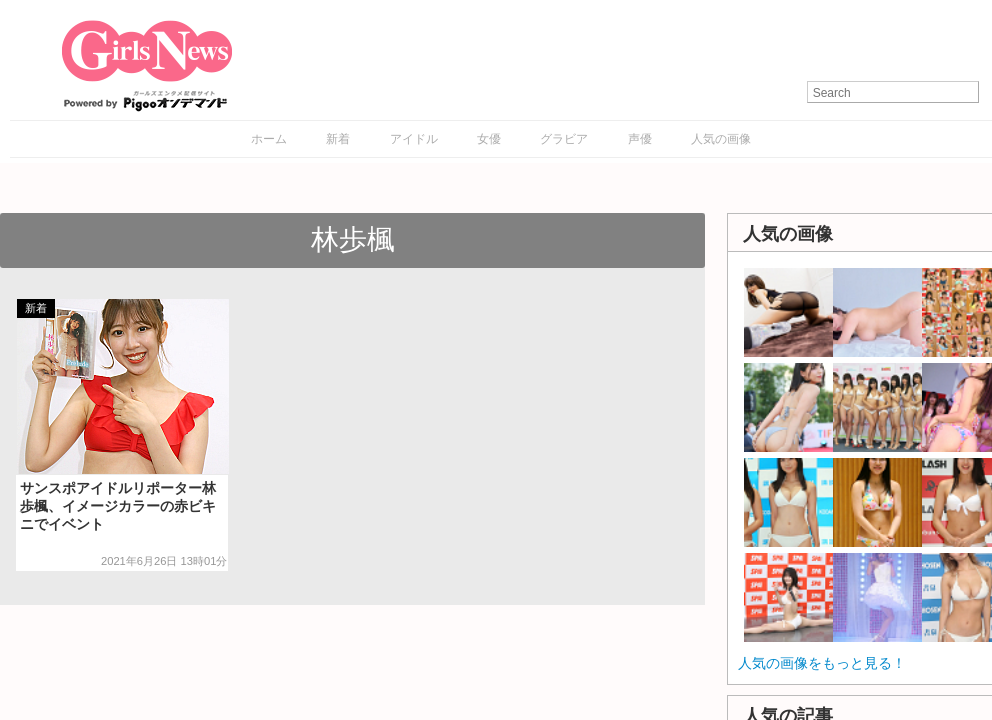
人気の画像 (721, 139)
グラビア (564, 139)
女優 (489, 139)
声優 (640, 139)
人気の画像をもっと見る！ (822, 663)
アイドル (414, 139)
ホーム (269, 139)
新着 (338, 139)
